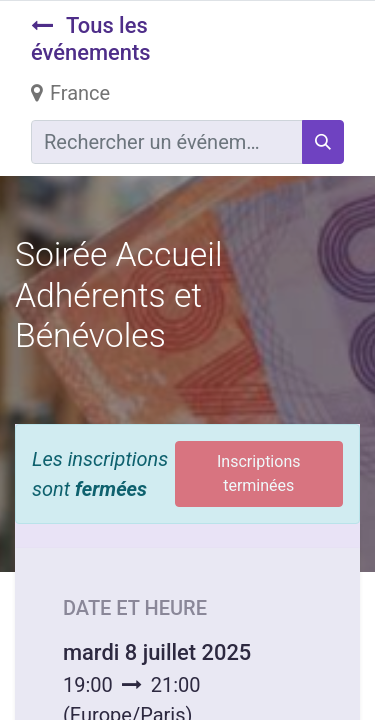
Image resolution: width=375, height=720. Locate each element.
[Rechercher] (323, 142)
